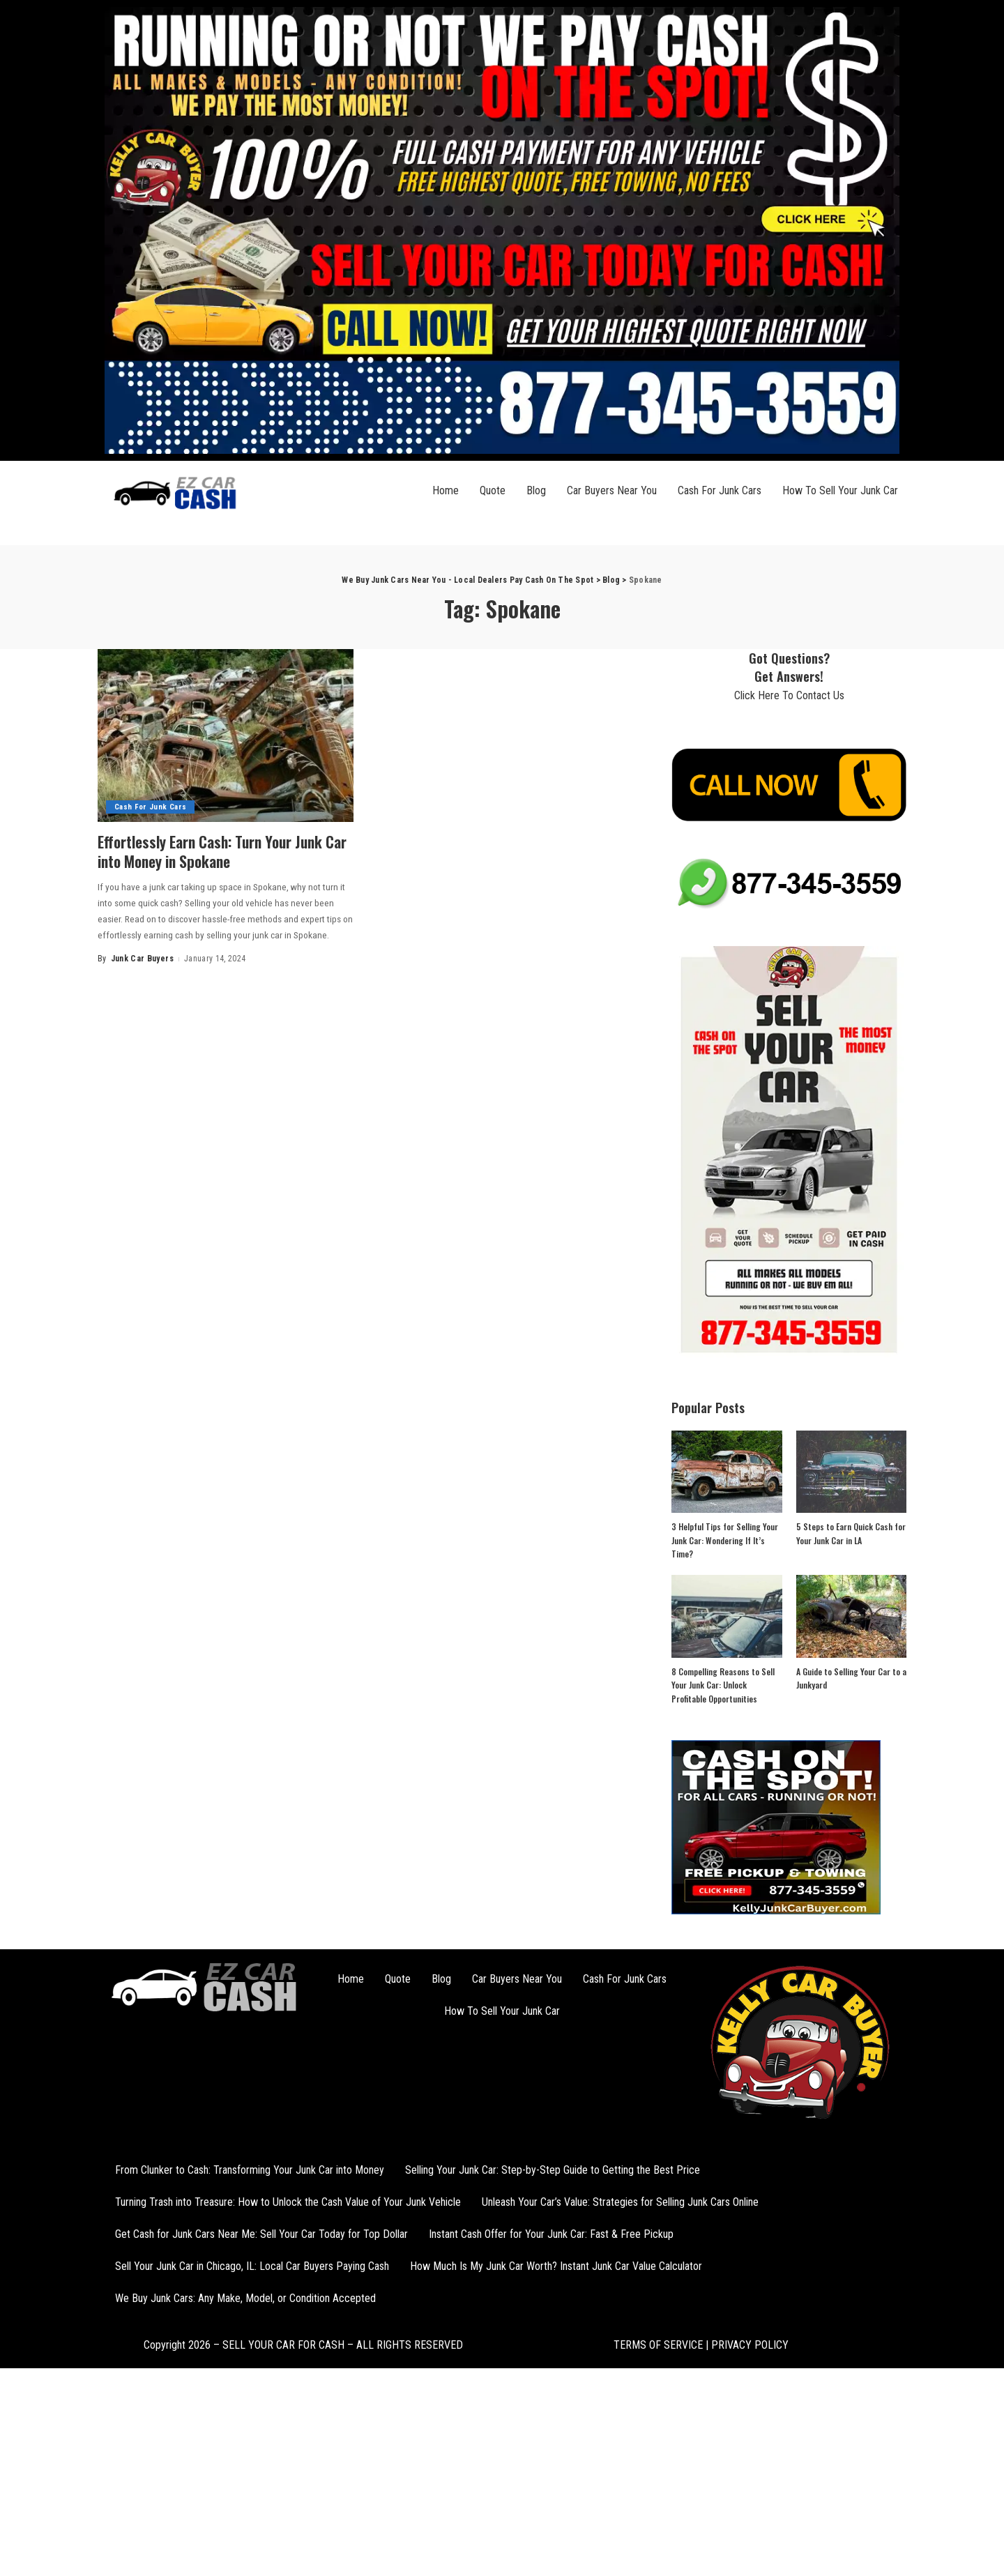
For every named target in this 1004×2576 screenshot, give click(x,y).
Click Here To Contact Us (789, 695)
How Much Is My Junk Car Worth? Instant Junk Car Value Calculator (556, 2266)
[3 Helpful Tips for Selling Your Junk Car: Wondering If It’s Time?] (726, 1472)
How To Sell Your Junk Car (840, 490)
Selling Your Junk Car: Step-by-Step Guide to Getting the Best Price (552, 2170)
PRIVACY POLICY (748, 2345)
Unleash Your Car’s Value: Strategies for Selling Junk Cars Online (620, 2202)
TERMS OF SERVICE (658, 2345)
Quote (492, 490)
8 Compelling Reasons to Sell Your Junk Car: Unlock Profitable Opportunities (723, 1685)
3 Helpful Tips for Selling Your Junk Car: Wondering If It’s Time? (724, 1540)
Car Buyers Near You (612, 490)
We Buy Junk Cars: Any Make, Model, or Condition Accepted (245, 2298)
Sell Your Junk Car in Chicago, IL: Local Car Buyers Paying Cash (252, 2266)
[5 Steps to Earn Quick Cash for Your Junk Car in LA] (851, 1472)
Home (445, 490)
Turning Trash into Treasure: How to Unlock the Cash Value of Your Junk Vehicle (288, 2202)
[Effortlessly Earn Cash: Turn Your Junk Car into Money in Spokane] (225, 735)
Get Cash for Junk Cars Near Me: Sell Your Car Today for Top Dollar (261, 2234)
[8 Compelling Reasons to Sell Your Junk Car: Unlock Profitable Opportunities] (726, 1616)
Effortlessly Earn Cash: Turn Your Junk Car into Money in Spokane (214, 851)
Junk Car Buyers (142, 958)
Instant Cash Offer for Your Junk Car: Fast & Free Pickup (551, 2234)
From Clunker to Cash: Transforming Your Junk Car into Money (249, 2170)
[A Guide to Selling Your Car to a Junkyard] (851, 1616)
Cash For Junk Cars (719, 490)
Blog (536, 490)
